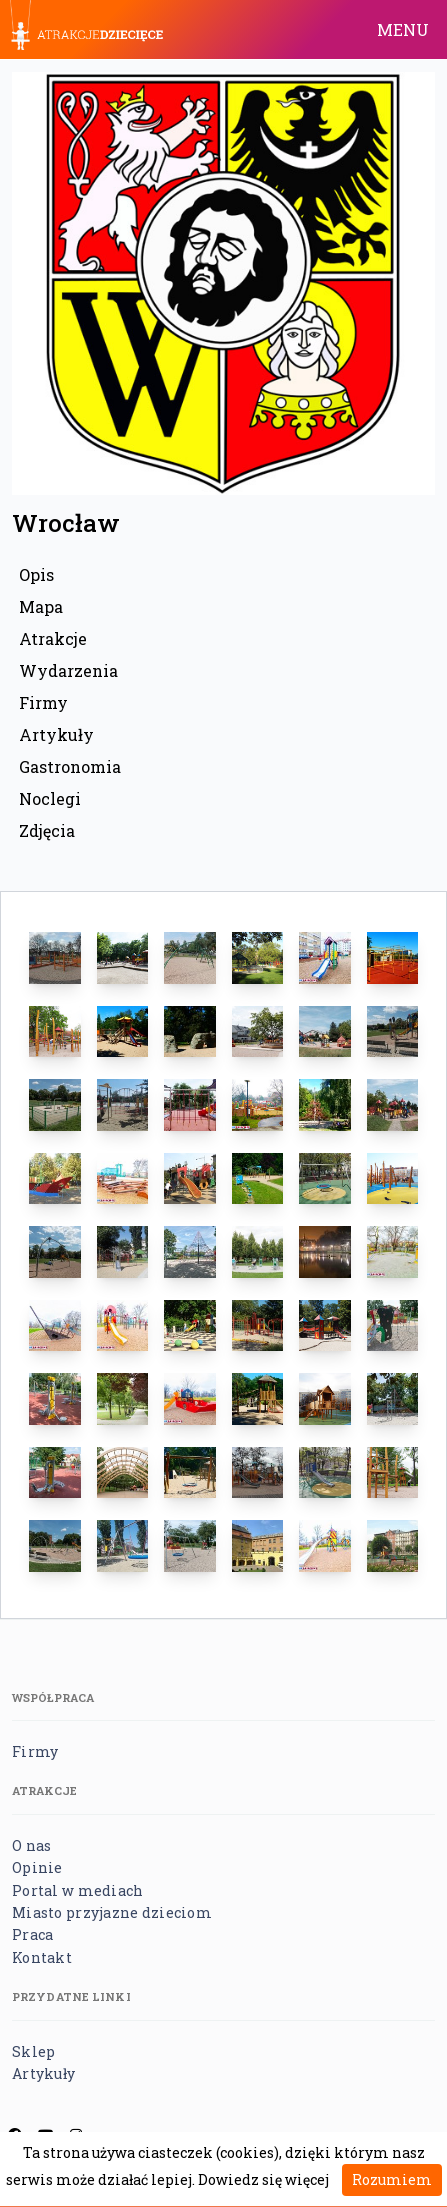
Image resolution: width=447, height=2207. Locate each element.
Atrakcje (53, 638)
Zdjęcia (47, 830)
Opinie (37, 1867)
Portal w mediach (77, 1890)
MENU (403, 29)
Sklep (33, 2051)
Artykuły (56, 734)
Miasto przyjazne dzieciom (112, 1912)
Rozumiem (392, 2179)
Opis (36, 574)
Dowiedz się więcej (263, 2179)
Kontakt (42, 1957)
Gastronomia (70, 766)
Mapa (41, 606)
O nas (31, 1845)
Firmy (43, 702)
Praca (32, 1934)
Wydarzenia (68, 670)
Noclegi (50, 798)
